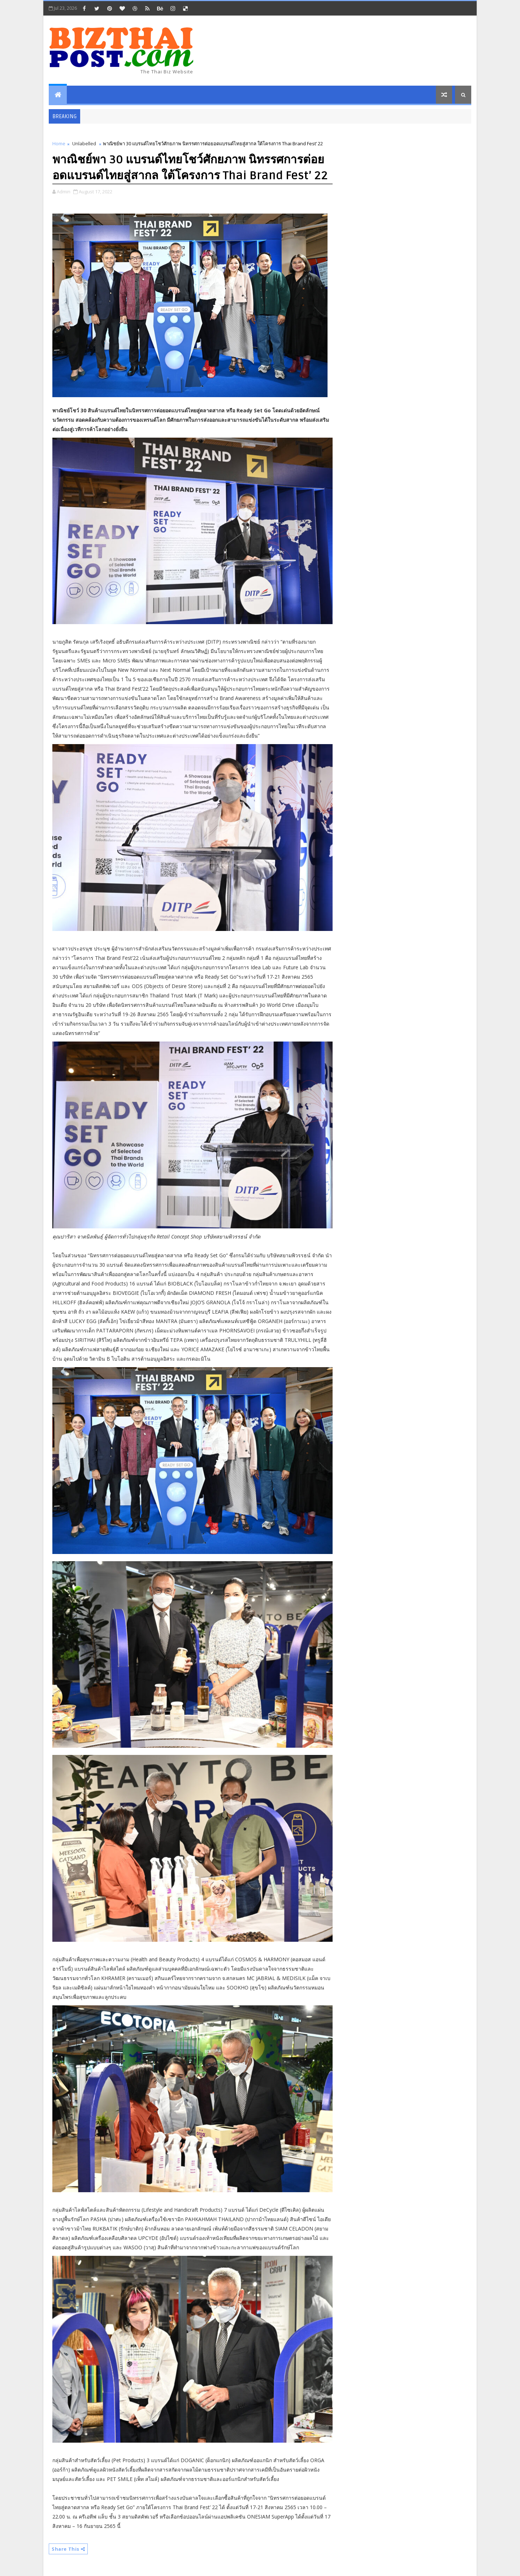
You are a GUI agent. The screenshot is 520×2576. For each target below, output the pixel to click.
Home (58, 143)
